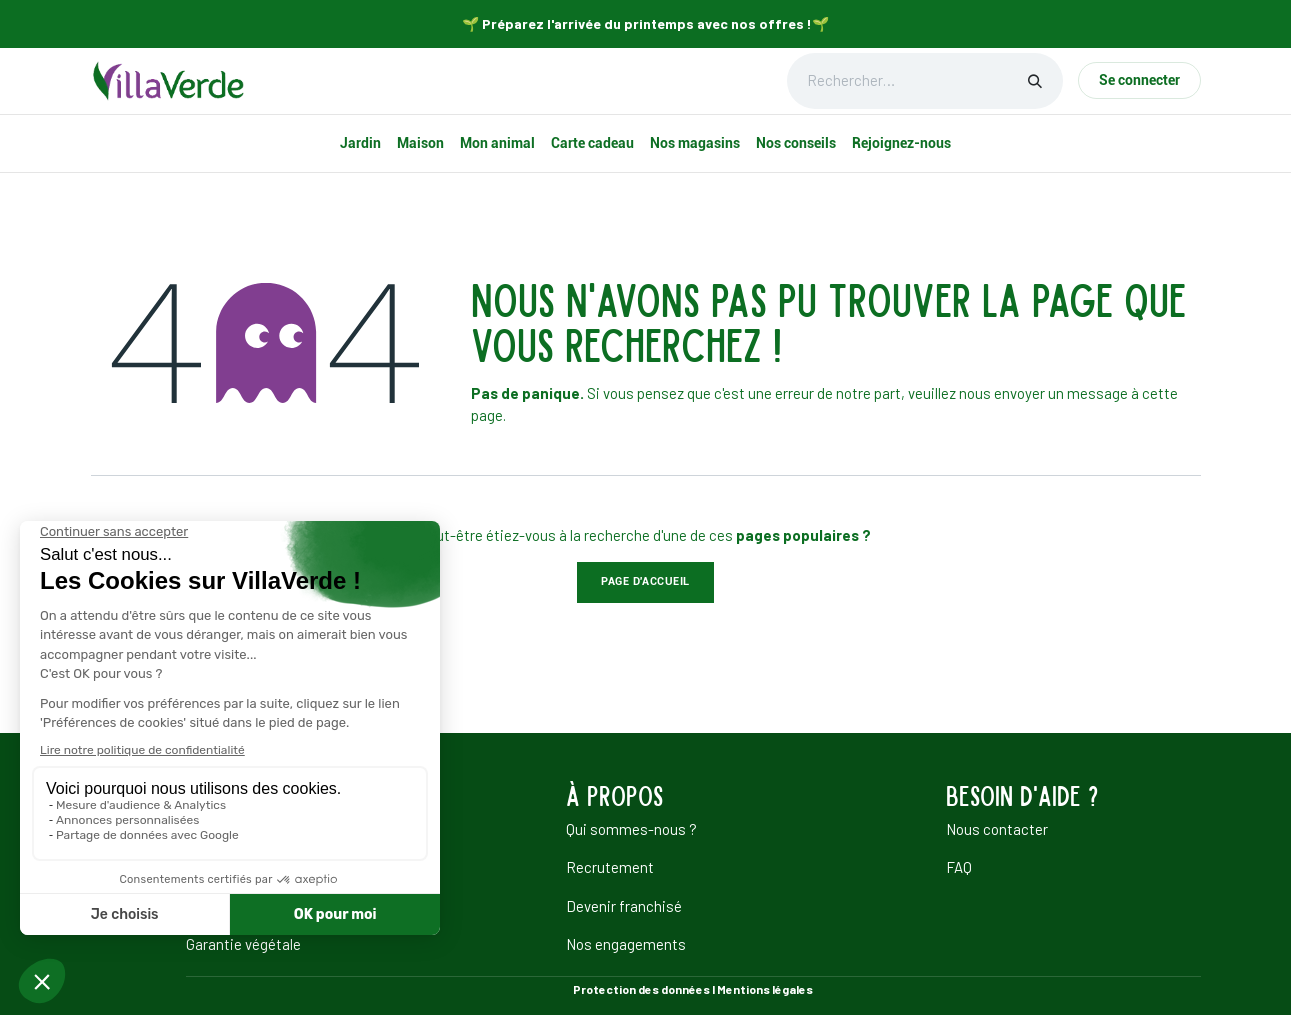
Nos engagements (626, 944)
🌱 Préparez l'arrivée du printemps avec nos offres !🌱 (645, 23)
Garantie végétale (243, 944)
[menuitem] (360, 143)
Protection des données (641, 989)
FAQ (959, 867)
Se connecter (1139, 80)
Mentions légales (765, 989)
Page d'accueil (645, 581)
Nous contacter (997, 829)
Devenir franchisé (624, 906)
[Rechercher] (1035, 81)
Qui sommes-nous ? (631, 829)
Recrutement (610, 867)
